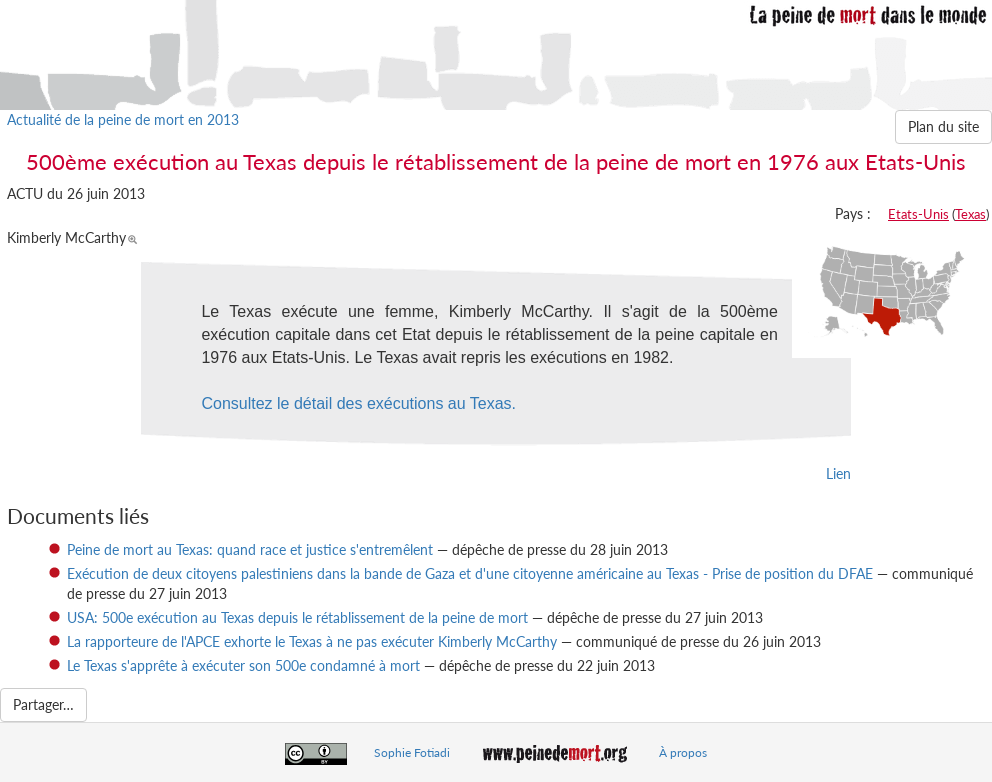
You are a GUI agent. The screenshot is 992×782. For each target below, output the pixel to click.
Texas (970, 214)
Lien (838, 473)
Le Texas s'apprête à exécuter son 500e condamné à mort (243, 665)
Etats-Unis (918, 214)
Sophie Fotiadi (412, 752)
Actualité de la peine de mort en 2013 (123, 119)
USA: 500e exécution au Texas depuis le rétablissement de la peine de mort (297, 617)
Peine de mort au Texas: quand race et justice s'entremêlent (250, 549)
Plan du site (943, 126)
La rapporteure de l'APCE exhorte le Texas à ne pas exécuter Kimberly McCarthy (312, 641)
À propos (683, 752)
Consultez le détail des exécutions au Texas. (358, 403)
